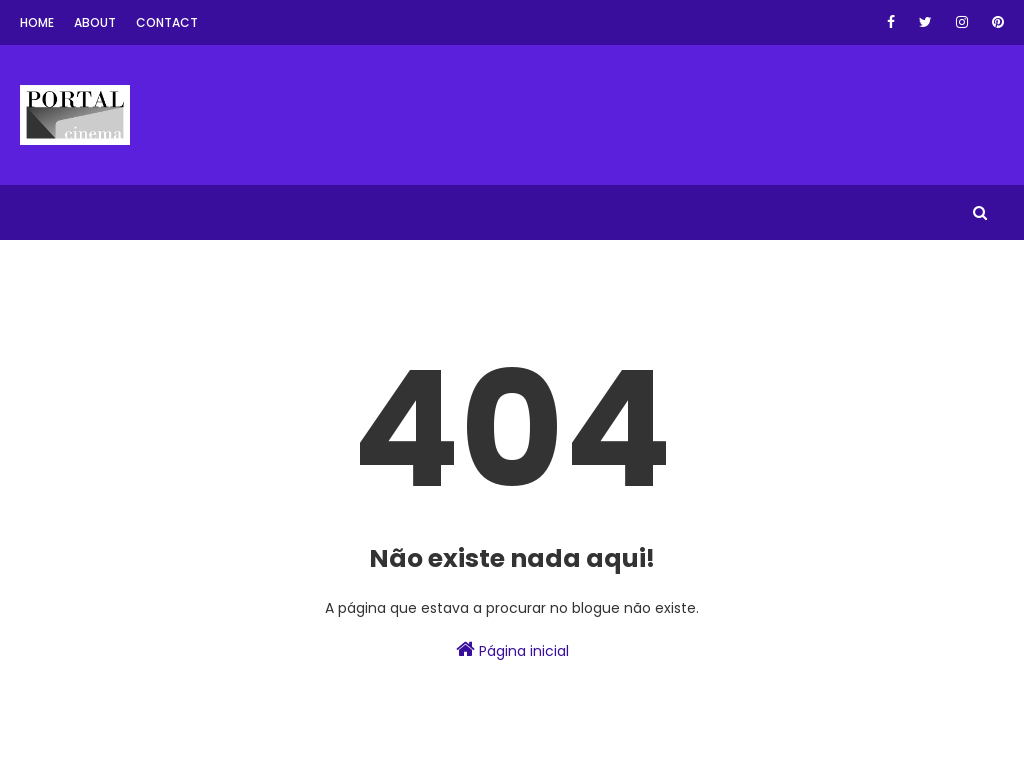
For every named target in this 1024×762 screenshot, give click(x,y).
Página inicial (512, 650)
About (95, 22)
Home (37, 22)
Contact (167, 22)
